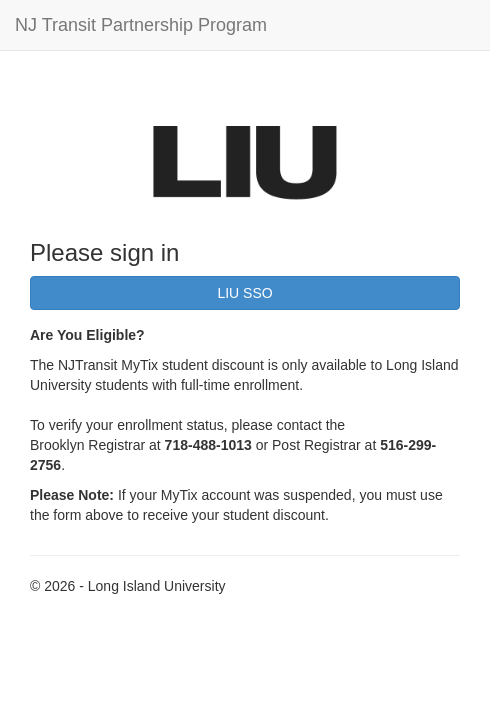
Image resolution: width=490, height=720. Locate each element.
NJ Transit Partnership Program (141, 25)
